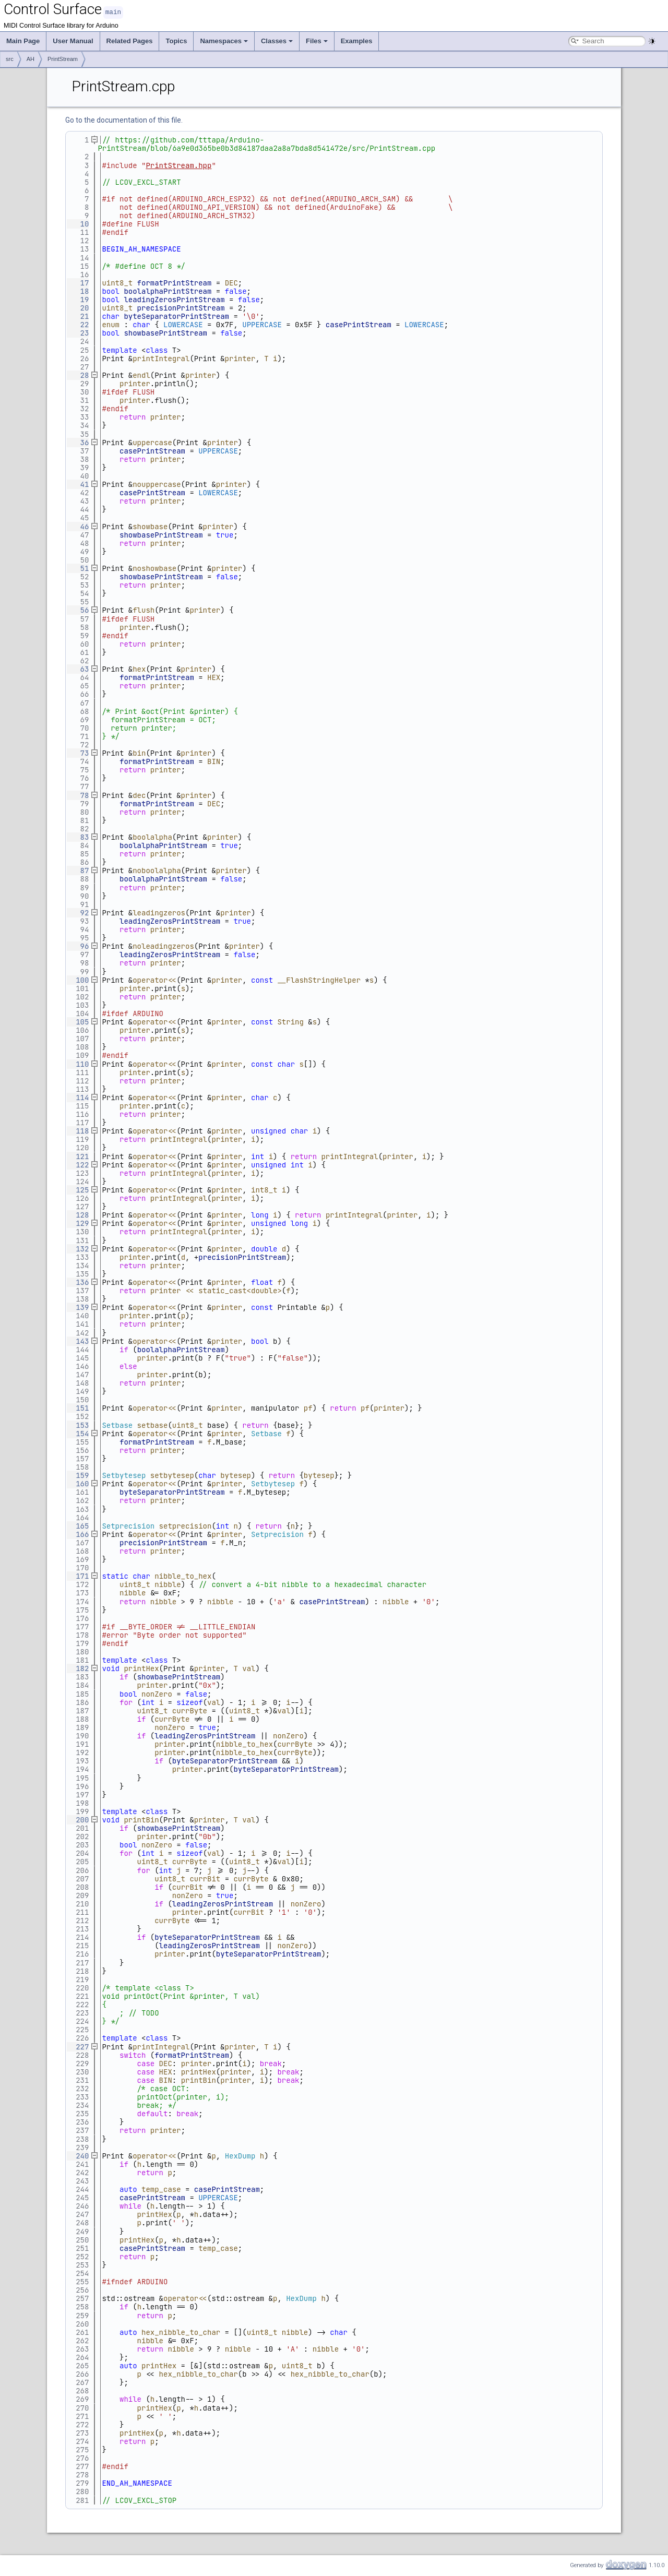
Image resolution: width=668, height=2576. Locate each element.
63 (78, 668)
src (10, 58)
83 (78, 836)
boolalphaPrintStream (167, 290)
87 (78, 870)
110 (78, 1063)
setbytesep (172, 1475)
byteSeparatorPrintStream (176, 315)
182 (78, 1668)
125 (78, 1189)
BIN (213, 761)
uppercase (152, 442)
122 (78, 1164)
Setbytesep (124, 1475)
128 (78, 1214)
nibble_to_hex (182, 1575)
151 (78, 1407)
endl (141, 374)
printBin (141, 1819)
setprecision (185, 1525)
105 (78, 1021)
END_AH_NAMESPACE (137, 2482)
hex (139, 668)
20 (78, 307)
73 (78, 752)
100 (78, 979)
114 (78, 1097)
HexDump (240, 2155)
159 (78, 1475)
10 (78, 223)
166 (78, 1534)
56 (78, 609)
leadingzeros (159, 912)
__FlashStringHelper (319, 979)
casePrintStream (358, 324)
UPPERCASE (262, 324)
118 (78, 1130)
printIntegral (161, 358)
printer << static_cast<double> (216, 1290)
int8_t (264, 1189)
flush (143, 609)
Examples (357, 40)
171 (78, 1575)
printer (240, 358)
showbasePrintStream (165, 332)
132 (78, 1248)
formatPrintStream (174, 282)
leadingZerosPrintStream (174, 299)
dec (139, 795)
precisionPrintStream (181, 307)
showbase (150, 526)
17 (78, 282)
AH (30, 58)
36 (78, 442)
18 (78, 290)
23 (78, 332)
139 (78, 1306)
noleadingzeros (163, 945)
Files (317, 40)
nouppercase (157, 483)
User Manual (73, 40)
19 (78, 299)
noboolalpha (157, 870)
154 (78, 1433)
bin (139, 752)
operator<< (154, 979)
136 (78, 1281)
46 (78, 526)
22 (78, 324)
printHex (141, 1668)
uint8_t (117, 282)
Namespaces (224, 40)
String (290, 1021)
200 (78, 1819)
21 (78, 315)
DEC (231, 282)
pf (308, 1407)
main (113, 11)
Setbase (117, 1424)
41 (78, 483)
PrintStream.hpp (178, 165)
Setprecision (128, 1525)
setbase (152, 1424)
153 (78, 1424)
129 (78, 1222)
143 (78, 1340)
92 (78, 912)
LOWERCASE (183, 324)
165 (78, 1525)
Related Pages (129, 40)
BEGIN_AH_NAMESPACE (141, 248)
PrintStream (62, 58)
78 (78, 795)
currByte (189, 1710)
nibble (167, 1584)
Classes (277, 40)
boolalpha (152, 836)
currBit (204, 1878)
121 (78, 1156)
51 (78, 568)
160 (78, 1483)
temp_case (161, 2188)
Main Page (23, 40)
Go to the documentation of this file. (124, 119)
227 (78, 2046)
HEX (213, 677)
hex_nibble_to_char (180, 2331)
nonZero (156, 1693)
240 (78, 2155)
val (248, 1668)
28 (78, 374)
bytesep (235, 1475)
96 (78, 945)
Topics (176, 40)
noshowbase (154, 568)
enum (111, 324)
